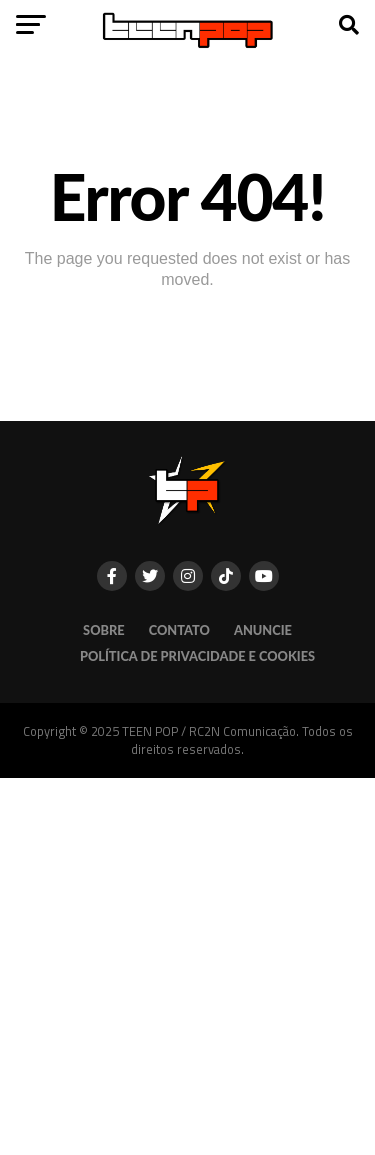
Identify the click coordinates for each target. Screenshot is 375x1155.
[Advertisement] (187, 965)
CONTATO (179, 630)
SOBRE (104, 630)
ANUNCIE (263, 630)
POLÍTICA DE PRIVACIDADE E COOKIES (197, 656)
